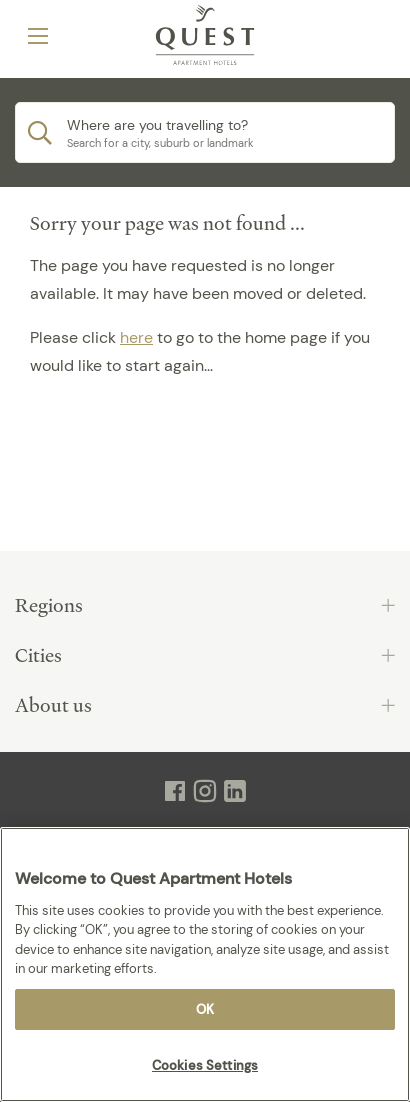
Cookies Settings (205, 1065)
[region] (205, 964)
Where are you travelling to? (157, 125)
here (136, 337)
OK (205, 1009)
